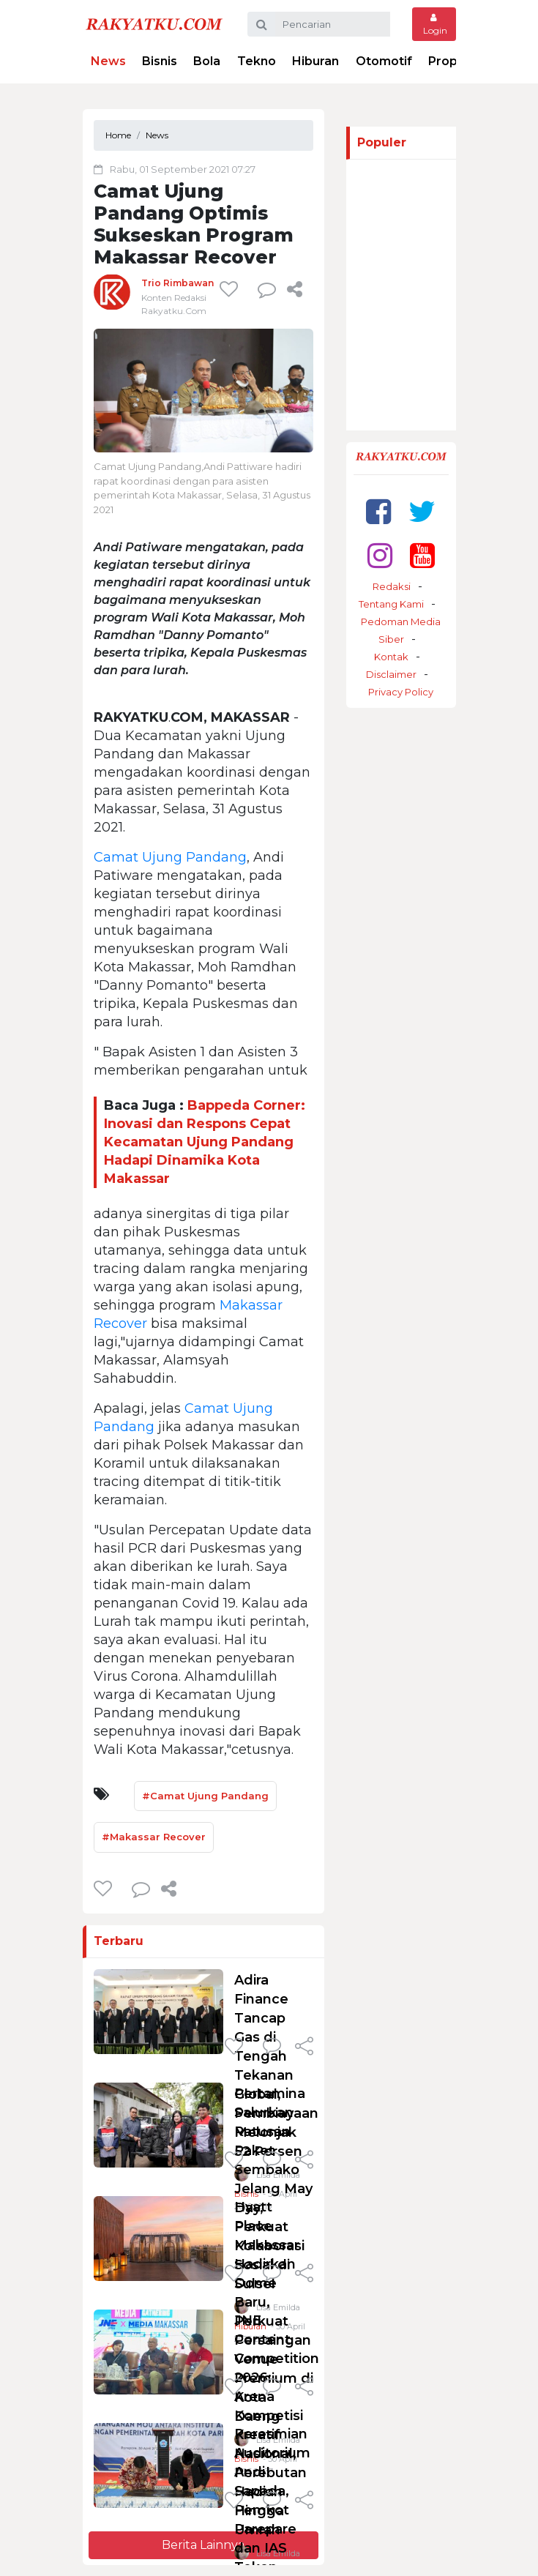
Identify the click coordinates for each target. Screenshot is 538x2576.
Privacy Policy (400, 692)
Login (434, 24)
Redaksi (392, 586)
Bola (206, 61)
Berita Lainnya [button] (203, 2545)
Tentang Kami (391, 604)
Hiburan (315, 61)
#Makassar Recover (154, 1837)
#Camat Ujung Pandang (205, 1796)
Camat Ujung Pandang (170, 857)
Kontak (391, 656)
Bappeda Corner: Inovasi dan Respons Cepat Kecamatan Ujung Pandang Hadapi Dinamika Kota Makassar (204, 1142)
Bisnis (159, 61)
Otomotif (384, 61)
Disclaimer (391, 674)
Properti (453, 61)
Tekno (256, 61)
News (108, 61)
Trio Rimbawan (177, 282)
